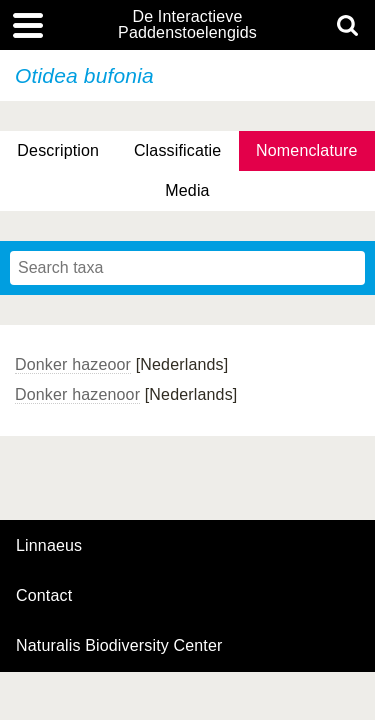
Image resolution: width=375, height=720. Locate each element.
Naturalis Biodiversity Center (119, 646)
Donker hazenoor (77, 394)
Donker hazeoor (73, 364)
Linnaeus (49, 546)
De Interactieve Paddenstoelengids (187, 25)
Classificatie (177, 150)
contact (44, 595)
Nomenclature (307, 150)
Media (187, 190)
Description (58, 150)
